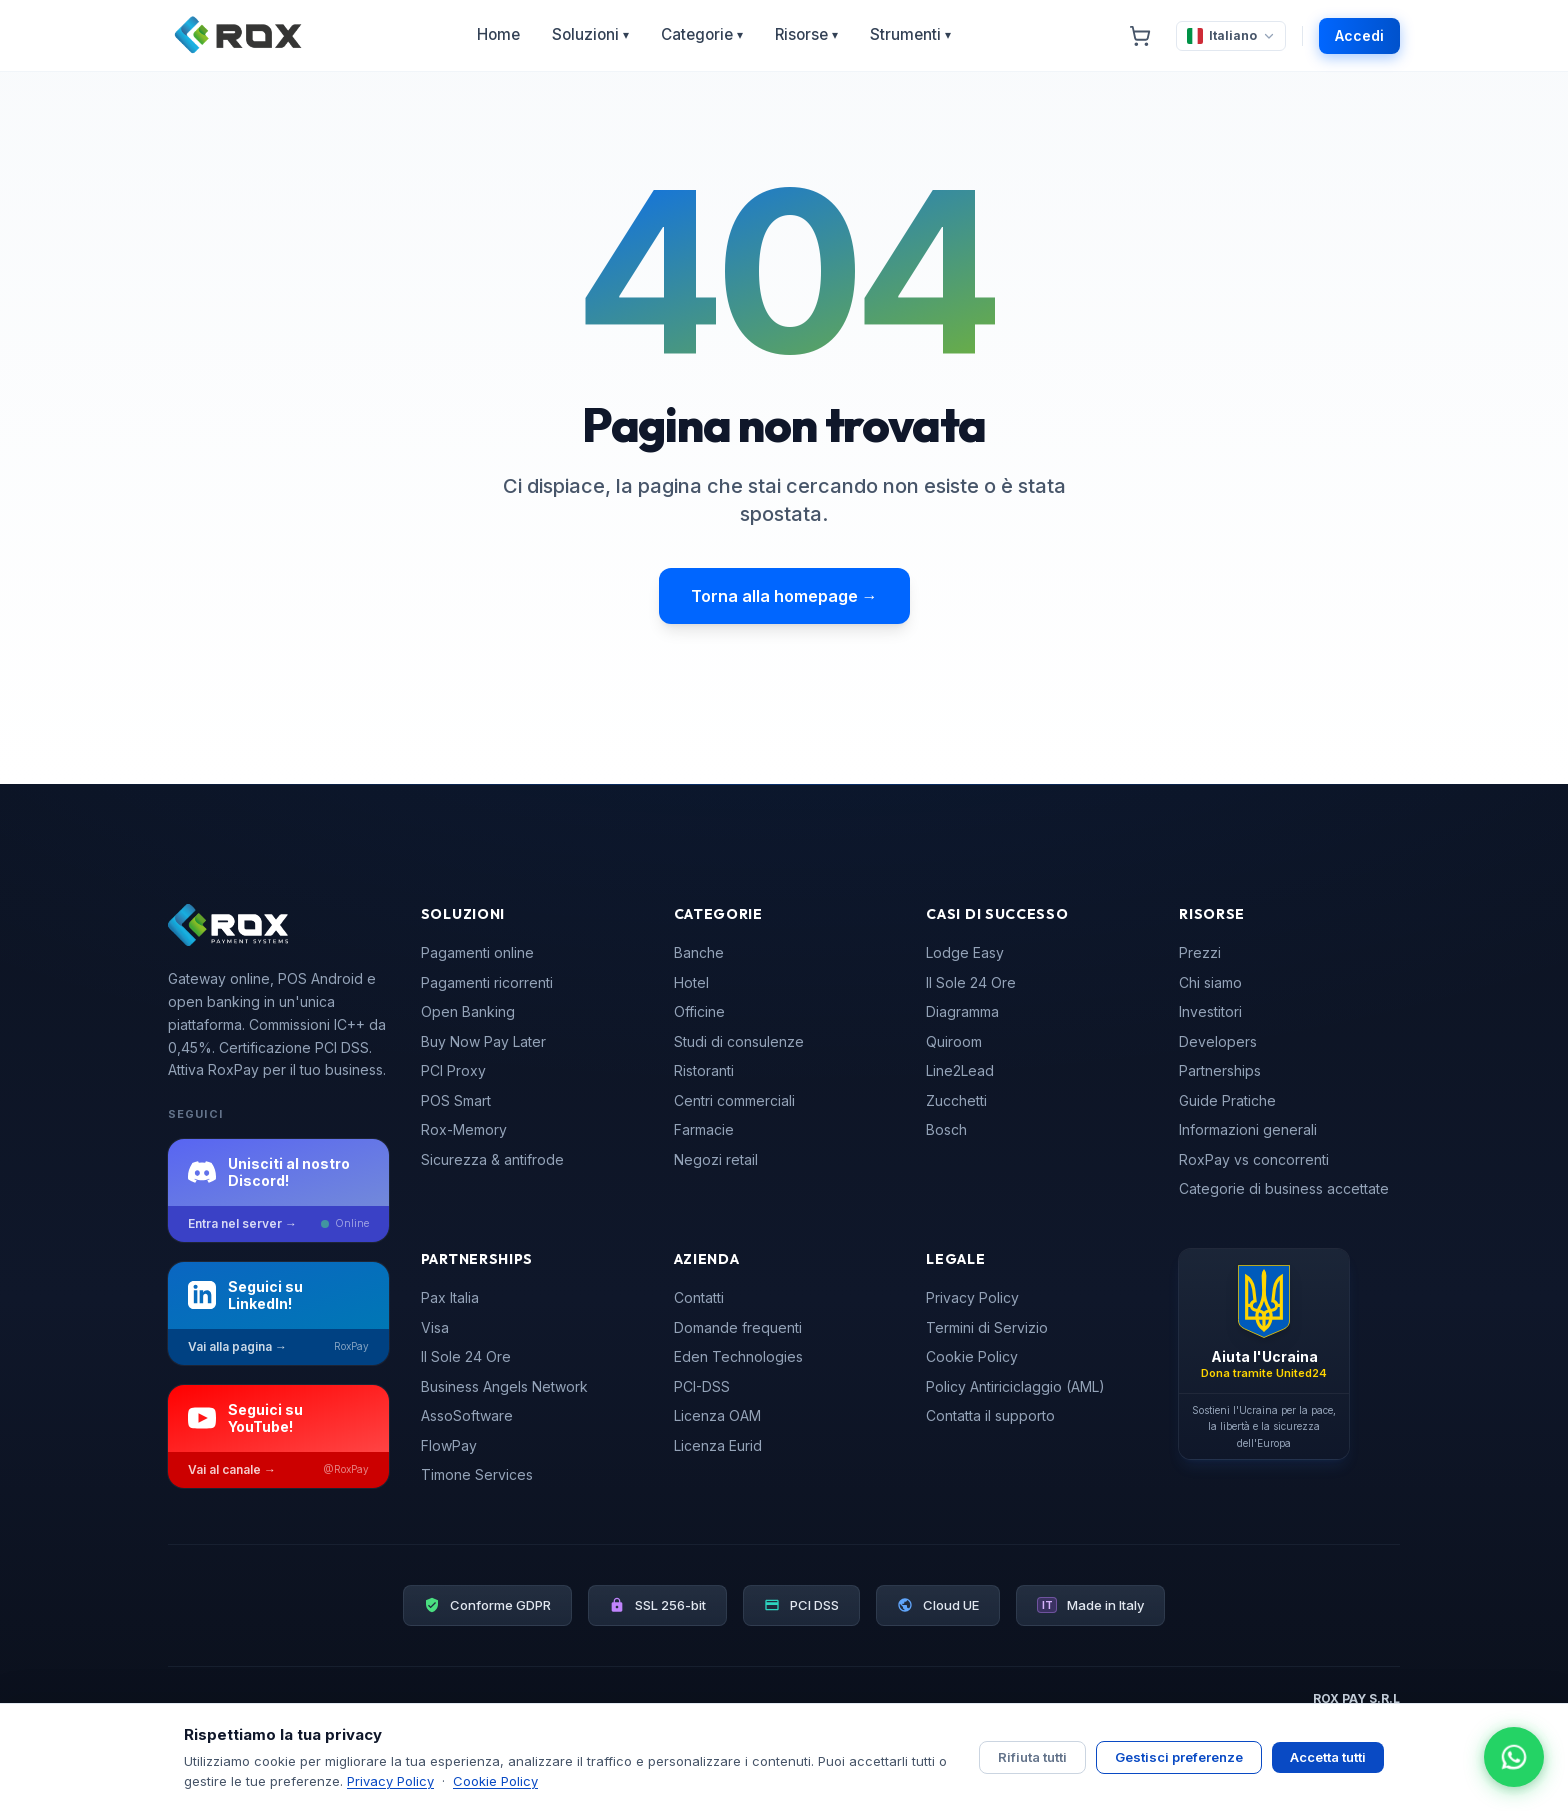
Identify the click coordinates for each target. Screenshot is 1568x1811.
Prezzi (1200, 952)
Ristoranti (704, 1070)
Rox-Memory (464, 1129)
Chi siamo (1210, 982)
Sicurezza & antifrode (492, 1159)
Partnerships (1220, 1070)
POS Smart (456, 1100)
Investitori (1210, 1011)
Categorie (702, 35)
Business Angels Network (504, 1386)
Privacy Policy (972, 1297)
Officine (699, 1011)
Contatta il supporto (990, 1415)
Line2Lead (960, 1070)
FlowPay (449, 1445)
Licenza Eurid (718, 1445)
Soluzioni (590, 35)
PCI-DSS (702, 1386)
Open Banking (468, 1011)
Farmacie (704, 1129)
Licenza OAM (717, 1415)
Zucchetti (956, 1100)
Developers (1218, 1041)
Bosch (946, 1129)
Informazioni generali (1248, 1129)
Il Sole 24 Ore (971, 982)
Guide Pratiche (1227, 1100)
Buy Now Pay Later (483, 1041)
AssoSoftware (467, 1415)
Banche (699, 952)
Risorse (806, 35)
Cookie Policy (972, 1356)
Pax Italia (450, 1297)
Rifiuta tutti (1032, 1757)
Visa (435, 1327)
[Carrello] (1140, 36)
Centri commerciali (734, 1100)
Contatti (699, 1297)
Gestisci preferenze (1179, 1757)
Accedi (1359, 35)
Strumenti (910, 35)
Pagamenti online (477, 952)
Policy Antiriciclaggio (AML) (1015, 1386)
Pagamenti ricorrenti (487, 982)
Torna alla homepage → (784, 596)
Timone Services (477, 1474)
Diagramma (962, 1011)
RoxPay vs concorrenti (1254, 1159)
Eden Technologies (738, 1356)
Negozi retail (716, 1159)
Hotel (691, 982)
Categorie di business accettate (1284, 1188)
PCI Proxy (453, 1070)
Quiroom (954, 1041)
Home (498, 34)
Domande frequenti (738, 1327)
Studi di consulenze (739, 1041)
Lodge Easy (965, 952)
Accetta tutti (1328, 1757)
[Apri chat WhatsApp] (1514, 1757)
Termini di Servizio (987, 1327)
